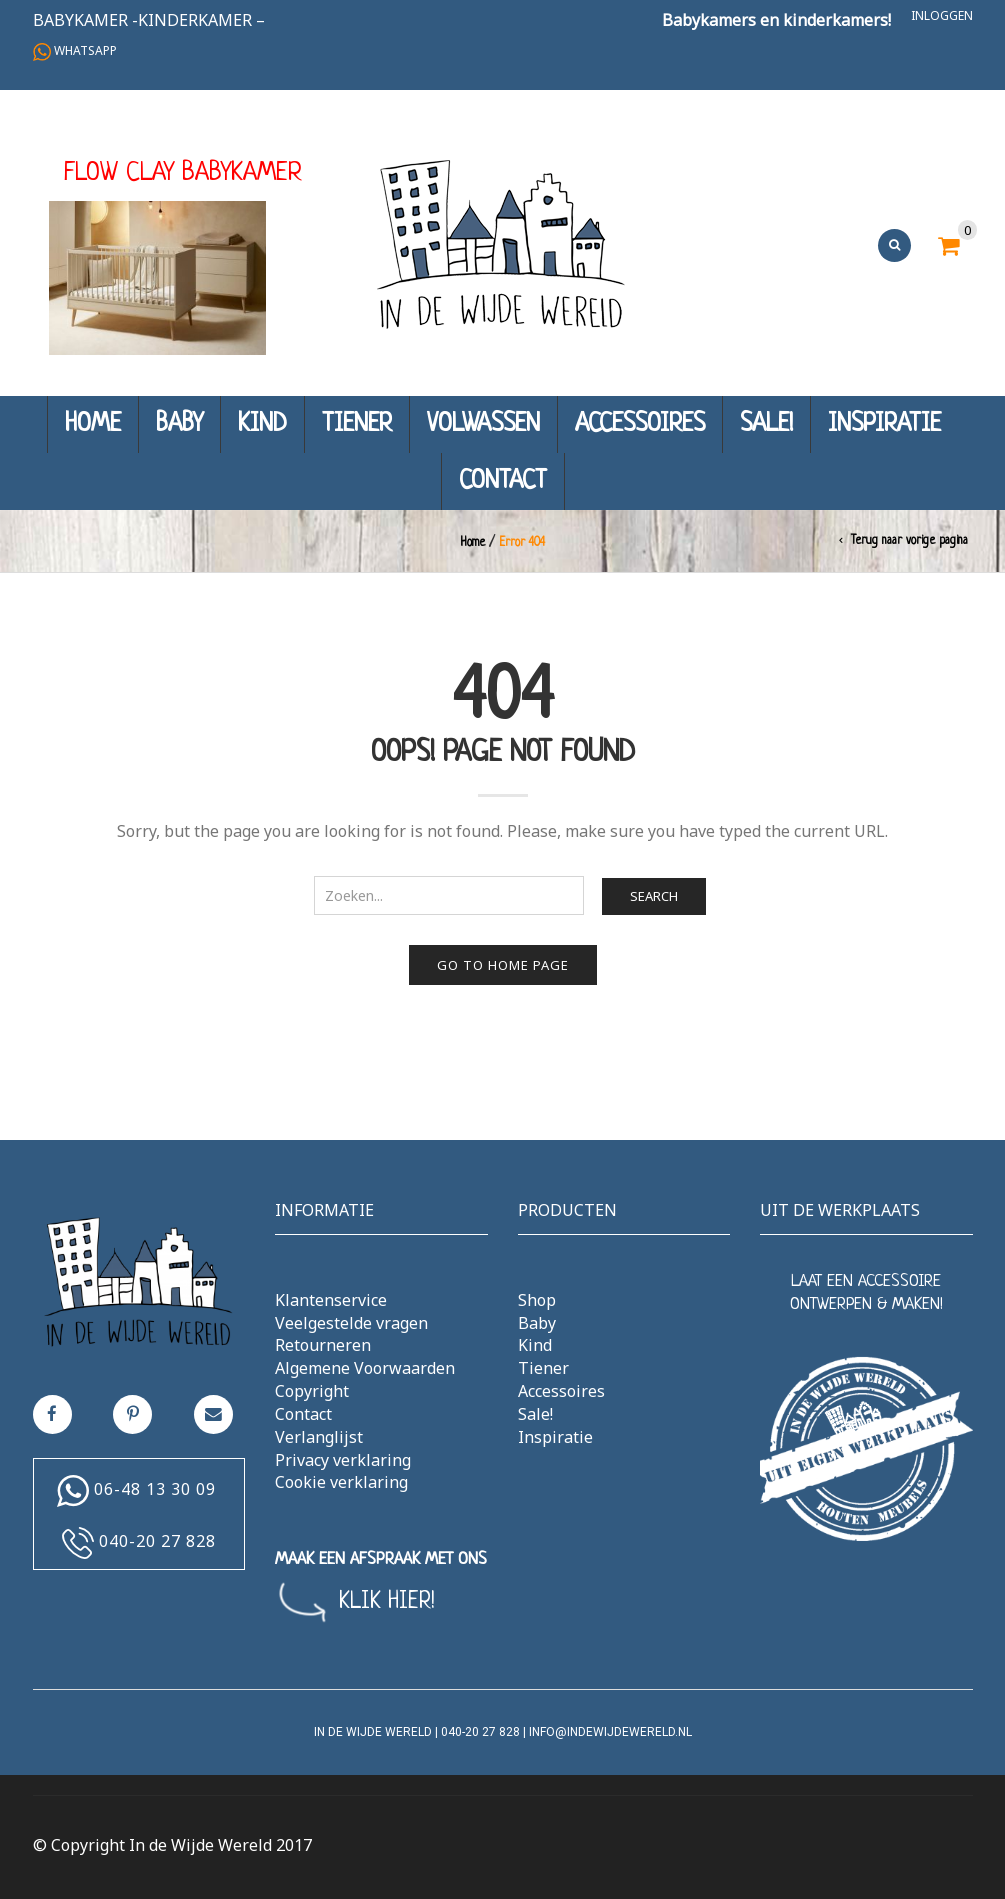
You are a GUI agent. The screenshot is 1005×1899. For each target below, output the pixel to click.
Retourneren (323, 1345)
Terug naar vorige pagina (909, 541)
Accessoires (640, 424)
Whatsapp (75, 50)
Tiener (357, 424)
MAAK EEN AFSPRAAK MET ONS (381, 1559)
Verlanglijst (319, 1437)
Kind (262, 424)
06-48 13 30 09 (155, 1489)
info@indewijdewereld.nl (610, 1732)
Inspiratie (884, 424)
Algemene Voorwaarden (365, 1368)
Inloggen (942, 15)
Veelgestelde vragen (351, 1323)
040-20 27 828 (157, 1541)
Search (654, 896)
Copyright (312, 1391)
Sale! (766, 424)
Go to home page (503, 965)
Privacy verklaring (343, 1460)
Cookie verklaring (341, 1482)
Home (93, 424)
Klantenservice (331, 1300)
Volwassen (483, 424)
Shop (537, 1300)
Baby (179, 424)
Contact (503, 481)
